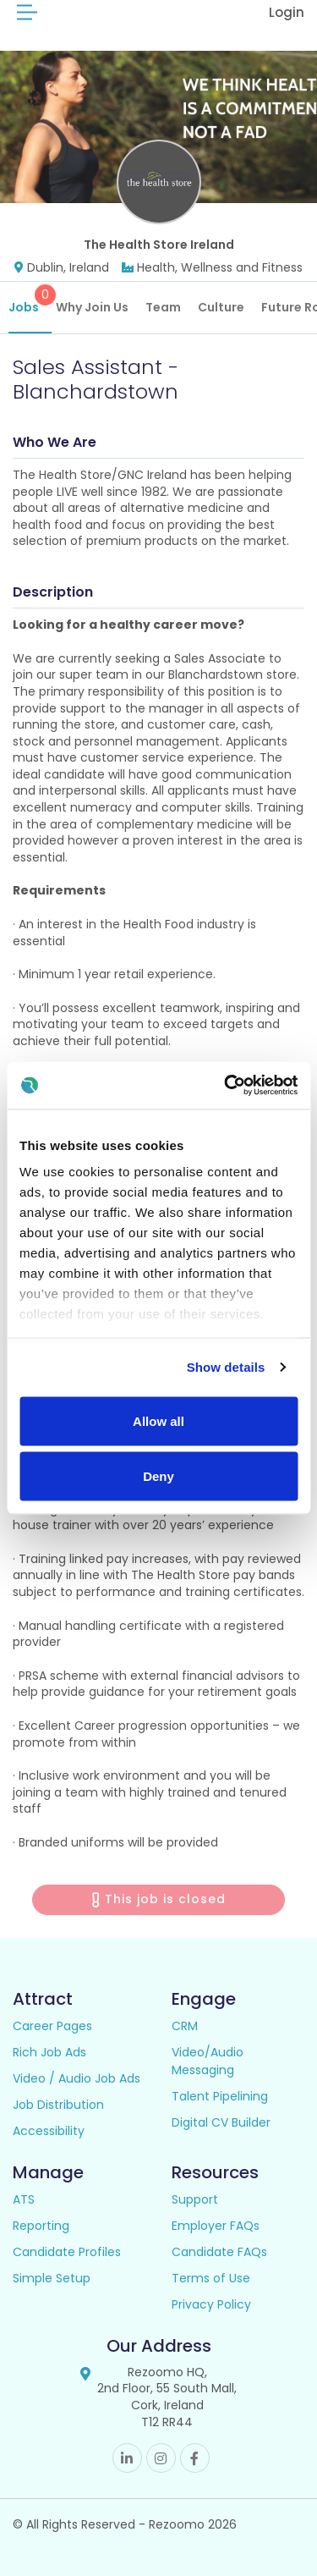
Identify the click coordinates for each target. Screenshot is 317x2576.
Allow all (158, 1420)
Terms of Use (211, 2278)
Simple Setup (51, 2278)
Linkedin (127, 2458)
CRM (185, 2025)
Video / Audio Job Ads (76, 2078)
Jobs (30, 300)
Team (163, 307)
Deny (158, 1476)
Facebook (195, 2458)
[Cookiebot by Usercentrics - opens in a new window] (226, 1086)
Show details (226, 1367)
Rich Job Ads (49, 2052)
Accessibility (49, 2130)
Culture (221, 307)
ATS (24, 2199)
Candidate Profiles (67, 2251)
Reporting (41, 2225)
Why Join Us (92, 307)
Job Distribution (58, 2104)
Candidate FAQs (219, 2251)
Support (195, 2199)
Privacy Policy (211, 2304)
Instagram (161, 2458)
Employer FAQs (216, 2225)
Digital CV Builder (221, 2122)
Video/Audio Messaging (207, 2061)
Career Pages (52, 2025)
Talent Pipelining (220, 2096)
